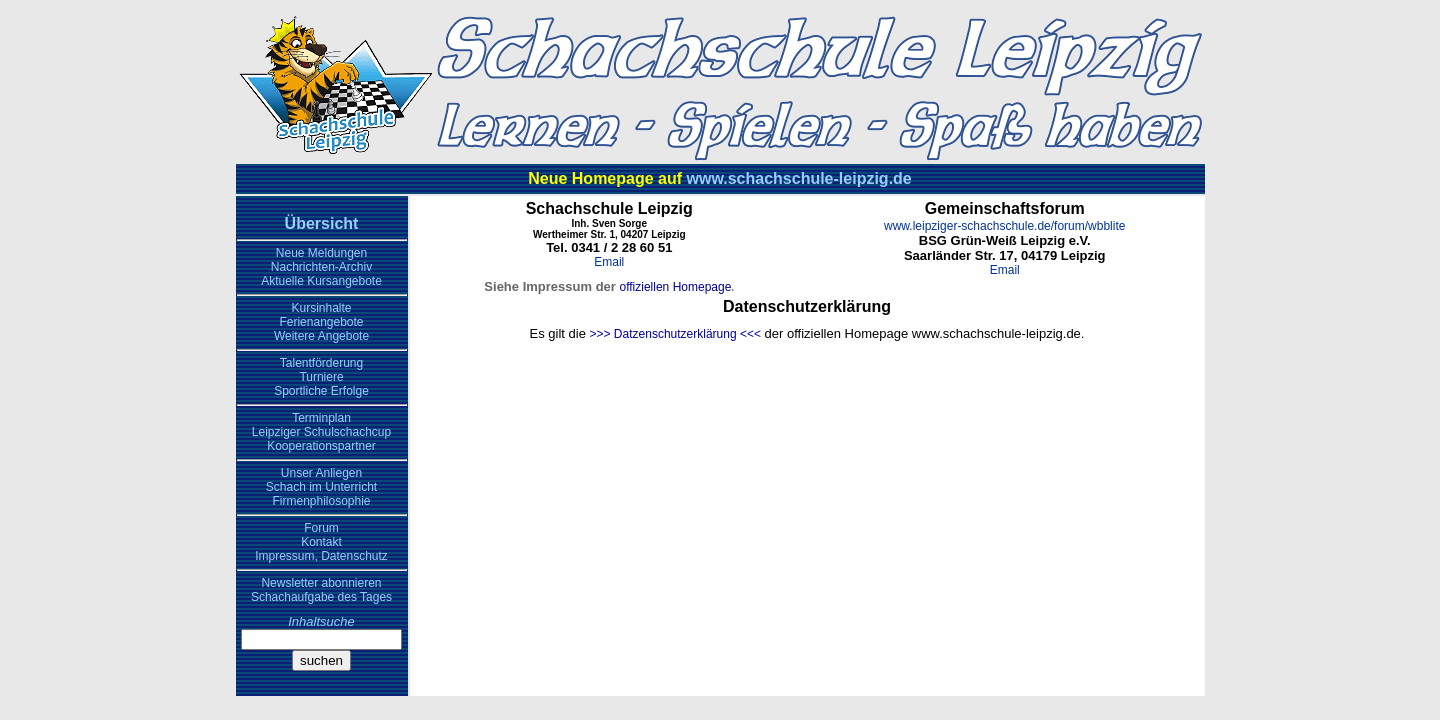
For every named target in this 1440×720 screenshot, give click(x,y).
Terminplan (321, 418)
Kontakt (321, 542)
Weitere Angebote (321, 336)
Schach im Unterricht (321, 487)
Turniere (321, 377)
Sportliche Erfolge (321, 391)
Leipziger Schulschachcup (321, 432)
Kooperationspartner (321, 446)
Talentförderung (321, 363)
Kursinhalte (321, 308)
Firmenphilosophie (321, 501)
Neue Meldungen (321, 253)
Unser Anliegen (321, 473)
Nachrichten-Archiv (321, 267)
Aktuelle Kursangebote (321, 281)
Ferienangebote (321, 322)
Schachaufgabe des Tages (321, 597)
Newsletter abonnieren (321, 583)
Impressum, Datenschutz (321, 556)
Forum (321, 528)
